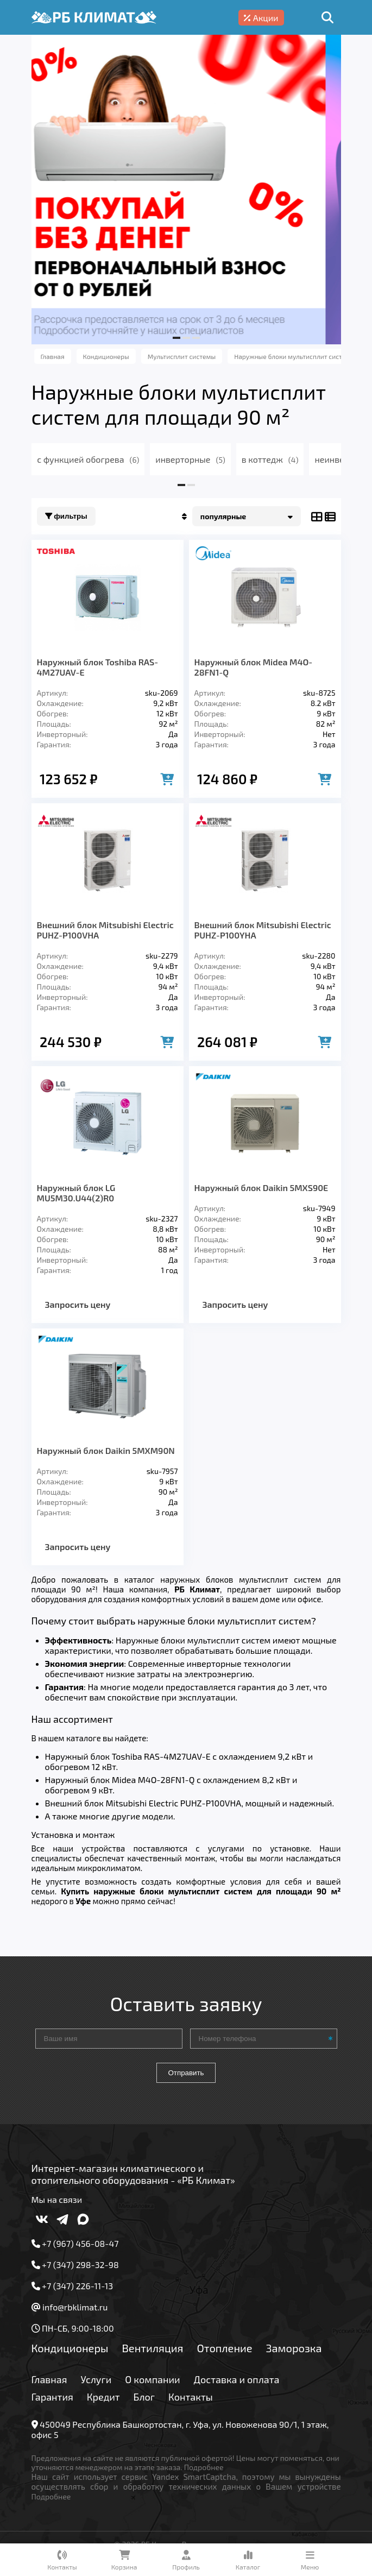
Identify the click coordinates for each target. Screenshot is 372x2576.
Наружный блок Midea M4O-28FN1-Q (253, 667)
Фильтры (66, 516)
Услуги (96, 2379)
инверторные (190, 459)
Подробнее (204, 2467)
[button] (176, 338)
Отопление (224, 2347)
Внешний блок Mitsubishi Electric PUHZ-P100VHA (105, 929)
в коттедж (269, 459)
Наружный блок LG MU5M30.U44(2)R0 (76, 1192)
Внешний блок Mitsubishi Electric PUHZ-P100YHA (262, 929)
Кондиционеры (70, 2347)
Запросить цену (78, 1304)
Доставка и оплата (237, 2379)
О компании (152, 2379)
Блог (144, 2397)
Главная (49, 2379)
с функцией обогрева (88, 459)
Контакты (190, 2397)
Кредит (103, 2397)
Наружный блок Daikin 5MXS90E (261, 1187)
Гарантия (52, 2397)
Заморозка (294, 2347)
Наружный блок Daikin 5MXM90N (106, 1450)
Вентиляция (152, 2347)
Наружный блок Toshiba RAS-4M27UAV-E (98, 667)
